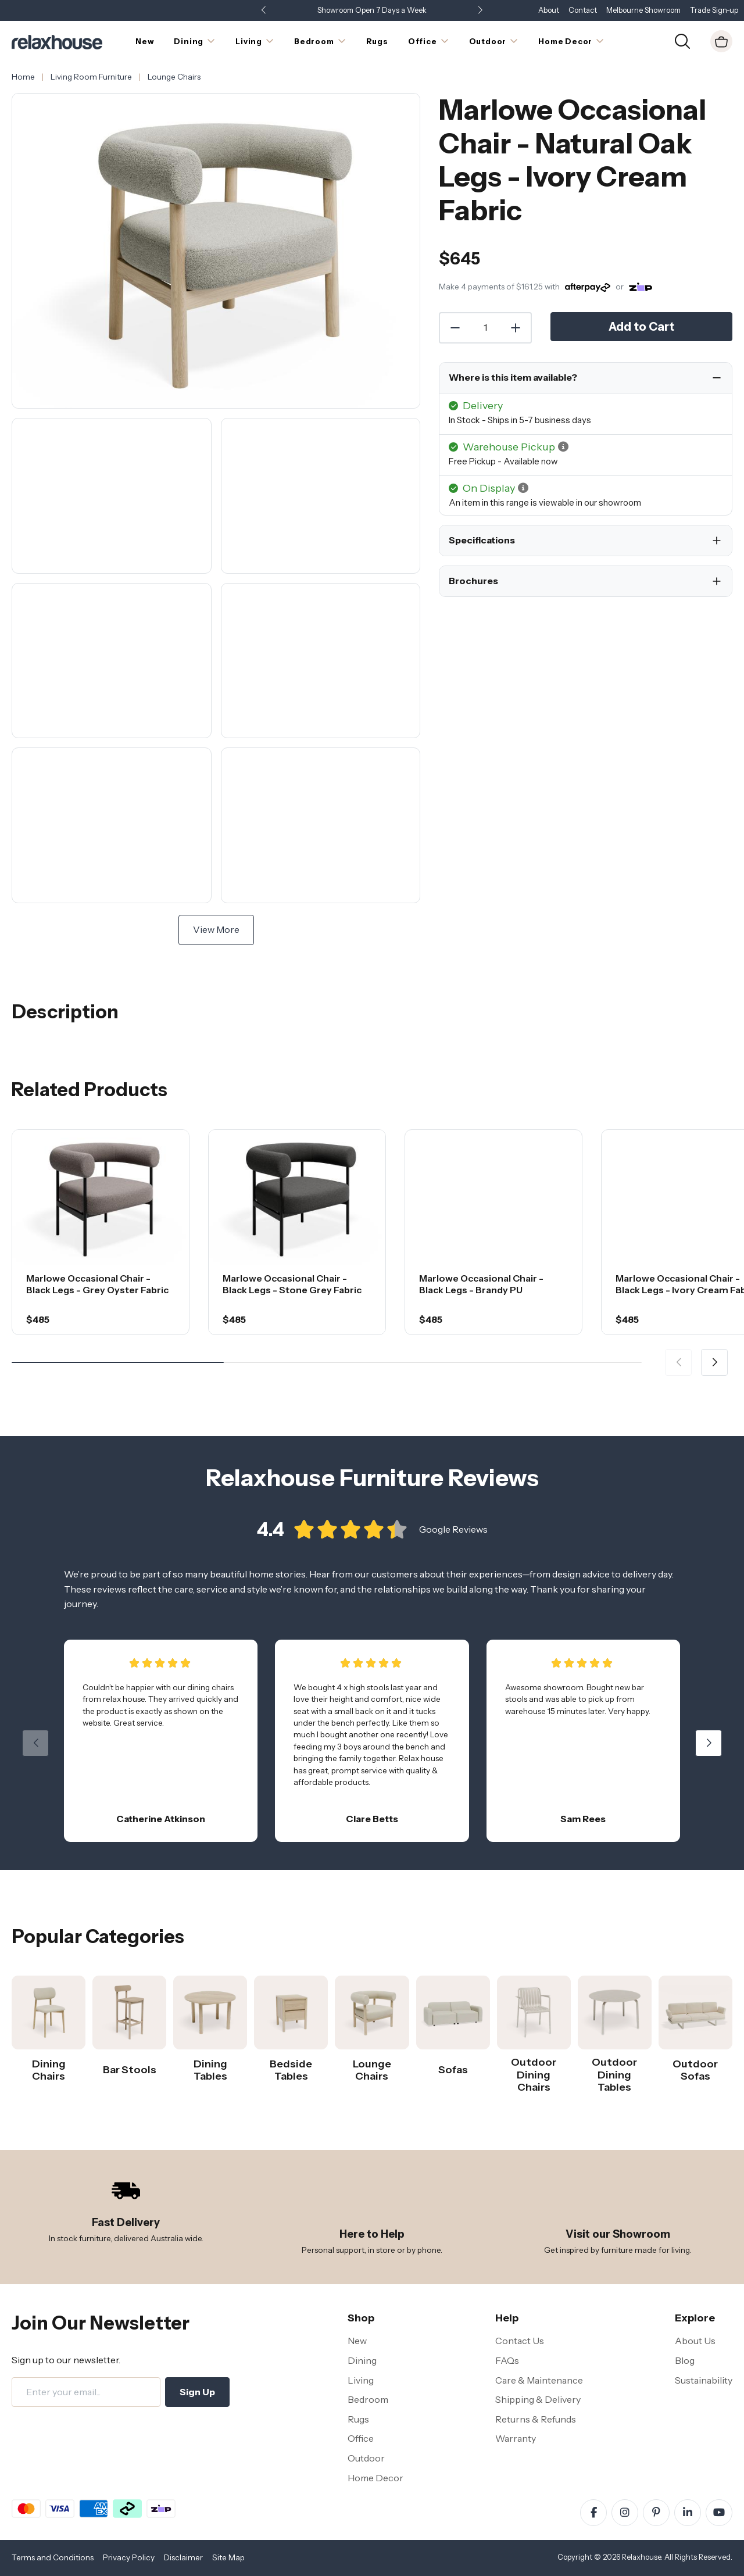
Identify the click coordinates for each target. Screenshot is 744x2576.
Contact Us (519, 2340)
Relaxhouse (641, 2557)
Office (361, 2438)
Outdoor (366, 2458)
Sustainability (703, 2380)
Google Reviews (453, 1537)
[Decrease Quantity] (454, 328)
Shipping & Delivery (538, 2399)
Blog (685, 2360)
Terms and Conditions (53, 2557)
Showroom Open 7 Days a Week (372, 10)
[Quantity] (485, 328)
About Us (695, 2340)
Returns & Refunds (535, 2419)
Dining (362, 2360)
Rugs (358, 2419)
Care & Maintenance (539, 2380)
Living (361, 2380)
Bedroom (368, 2399)
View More (216, 929)
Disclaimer (183, 2557)
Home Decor (375, 2478)
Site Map (228, 2557)
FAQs (507, 2360)
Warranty (515, 2438)
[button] (480, 11)
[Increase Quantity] (516, 328)
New (357, 2340)
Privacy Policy (129, 2557)
